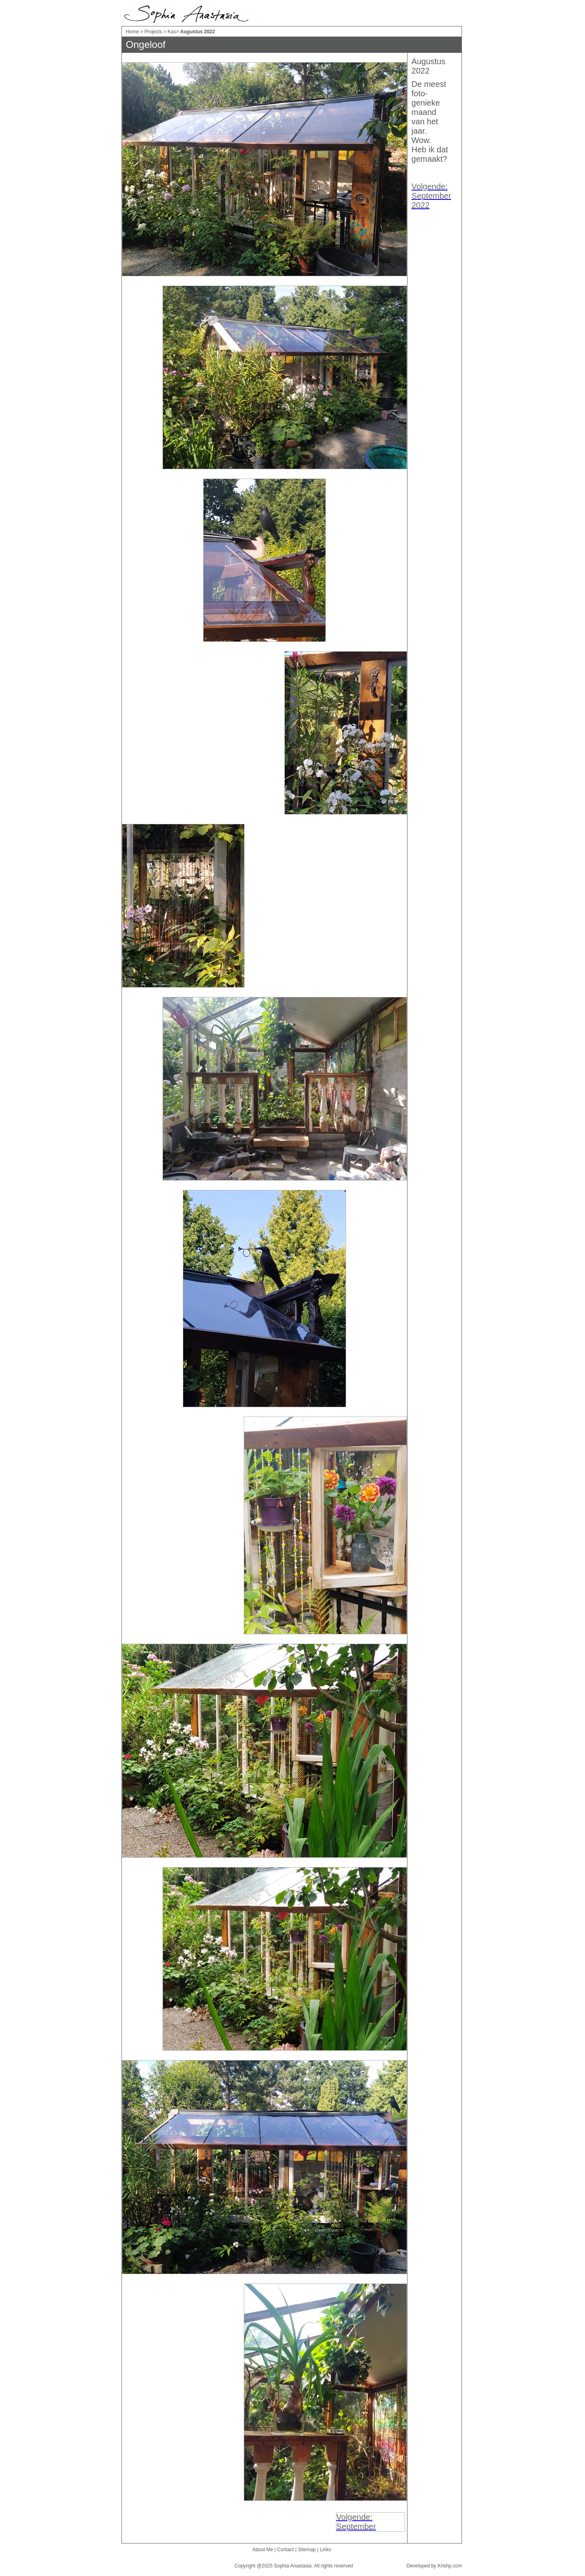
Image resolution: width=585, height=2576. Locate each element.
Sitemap (307, 2549)
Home (132, 32)
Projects (153, 32)
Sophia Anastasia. (293, 2566)
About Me (262, 2549)
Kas (172, 32)
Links (325, 2549)
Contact (285, 2549)
